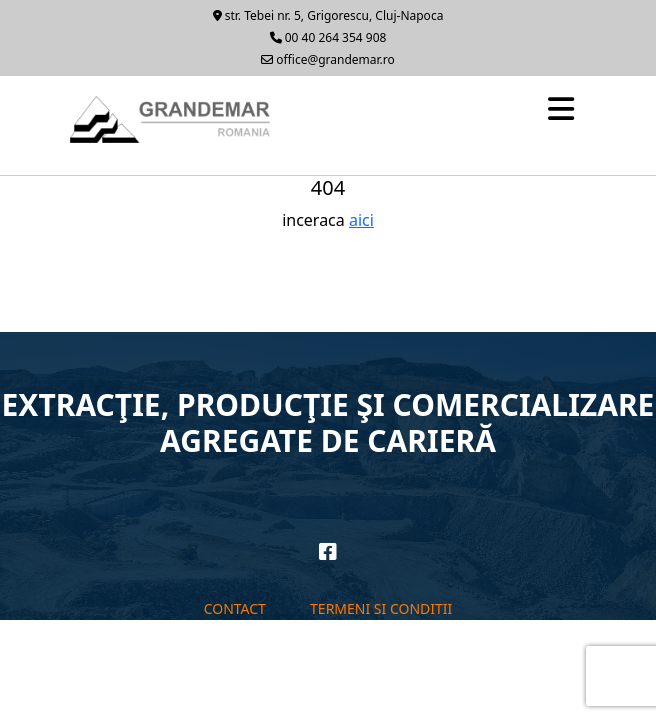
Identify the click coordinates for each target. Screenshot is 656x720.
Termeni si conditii (381, 608)
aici (361, 220)
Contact (235, 608)
